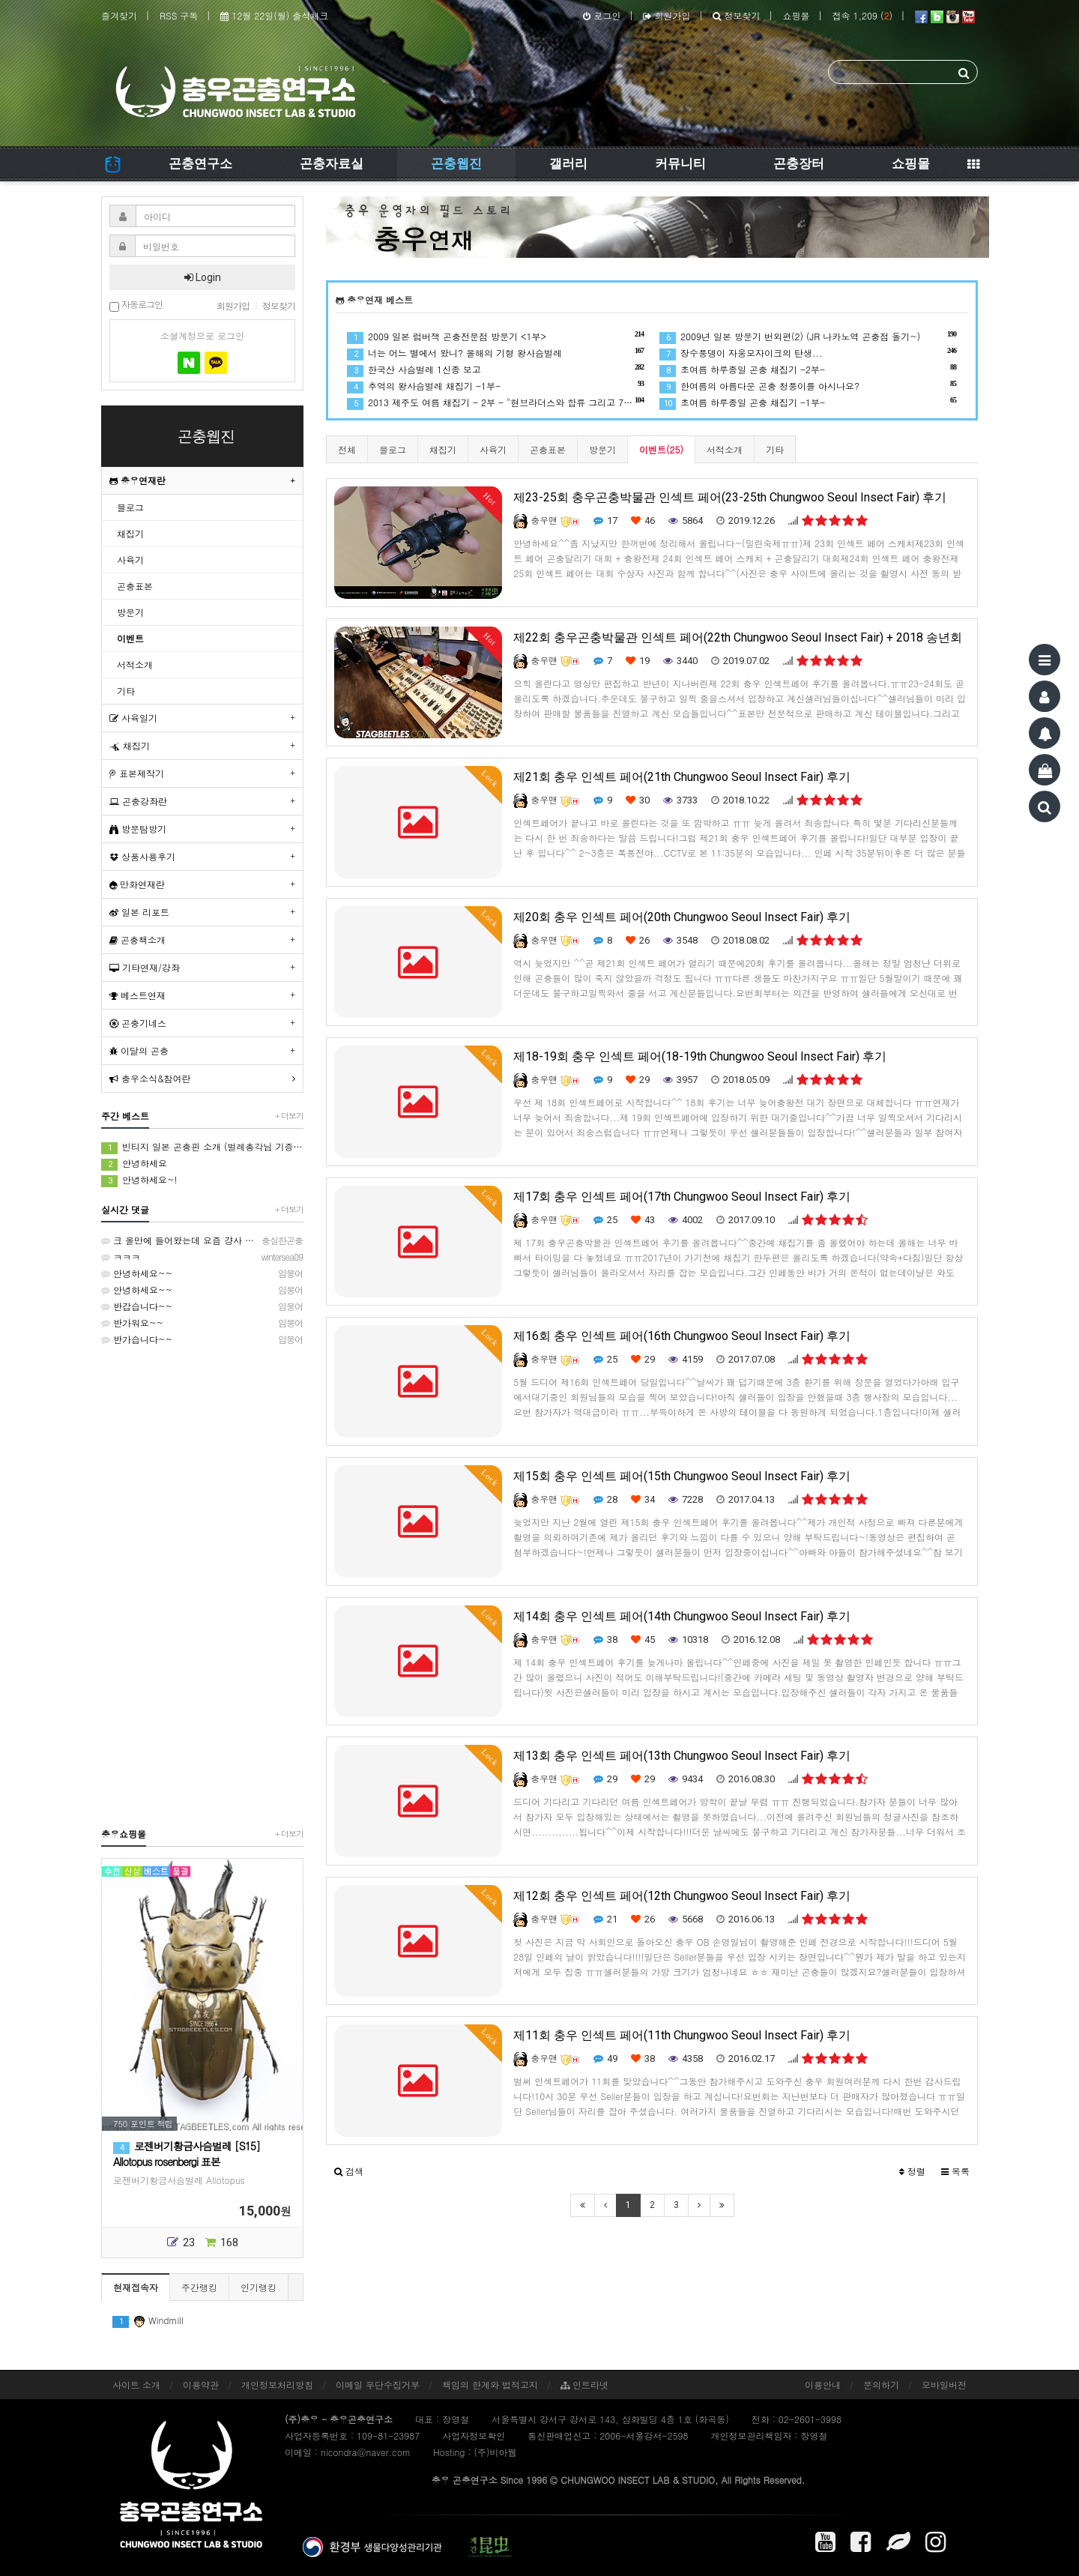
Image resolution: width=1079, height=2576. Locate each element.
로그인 (601, 15)
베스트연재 (137, 995)
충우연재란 (137, 480)
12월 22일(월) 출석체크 (274, 15)
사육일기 (133, 717)
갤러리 (568, 163)
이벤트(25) (661, 449)
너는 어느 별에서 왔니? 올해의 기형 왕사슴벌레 (495, 353)
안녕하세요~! (139, 1180)
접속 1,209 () (862, 15)
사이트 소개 (136, 2384)
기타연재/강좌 (144, 967)
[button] (349, 2171)
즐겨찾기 (119, 15)
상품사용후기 (142, 856)
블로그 (392, 449)
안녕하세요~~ (202, 1273)
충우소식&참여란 (150, 1078)
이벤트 (130, 638)
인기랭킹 (258, 2287)
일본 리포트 (139, 911)
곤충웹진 (456, 163)
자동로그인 (136, 305)
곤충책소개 (137, 939)
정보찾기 (736, 15)
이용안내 (823, 2384)
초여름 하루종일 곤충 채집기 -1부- (808, 402)
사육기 (493, 449)
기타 (775, 449)
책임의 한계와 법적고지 (490, 2384)
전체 (347, 449)
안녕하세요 (134, 1163)
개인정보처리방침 (277, 2384)
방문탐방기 (137, 828)
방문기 (602, 449)
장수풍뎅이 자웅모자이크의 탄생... (808, 353)
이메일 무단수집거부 (378, 2384)
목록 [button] (955, 2171)
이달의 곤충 (139, 1050)
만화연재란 (137, 884)
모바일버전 (944, 2384)
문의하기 (881, 2384)
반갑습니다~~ (202, 1306)
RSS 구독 (179, 15)
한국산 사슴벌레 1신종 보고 (495, 369)
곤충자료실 (331, 163)
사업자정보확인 (473, 2435)
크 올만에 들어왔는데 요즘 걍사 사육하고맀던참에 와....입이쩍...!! (202, 1240)
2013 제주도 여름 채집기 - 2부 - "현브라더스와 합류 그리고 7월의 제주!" (495, 402)
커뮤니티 (680, 163)
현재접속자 (135, 2287)
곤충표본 (548, 449)
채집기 (442, 449)
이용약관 (201, 2384)
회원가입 (666, 15)
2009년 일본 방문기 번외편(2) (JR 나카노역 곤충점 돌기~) (808, 336)
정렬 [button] (912, 2171)
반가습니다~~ (202, 1339)
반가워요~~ (202, 1323)
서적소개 (725, 449)
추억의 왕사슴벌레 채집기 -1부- (495, 385)
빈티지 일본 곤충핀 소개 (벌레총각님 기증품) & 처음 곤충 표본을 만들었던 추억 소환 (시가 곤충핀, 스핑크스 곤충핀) (202, 1147)
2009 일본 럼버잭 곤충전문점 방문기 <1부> (495, 336)
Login (202, 277)
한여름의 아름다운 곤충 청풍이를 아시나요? (808, 385)
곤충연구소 (200, 163)
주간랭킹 (199, 2287)
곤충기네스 (137, 1022)
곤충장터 (798, 163)
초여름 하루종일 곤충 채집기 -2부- (808, 369)
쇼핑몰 (795, 15)
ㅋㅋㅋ (202, 1257)
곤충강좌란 (138, 800)
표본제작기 (136, 773)
